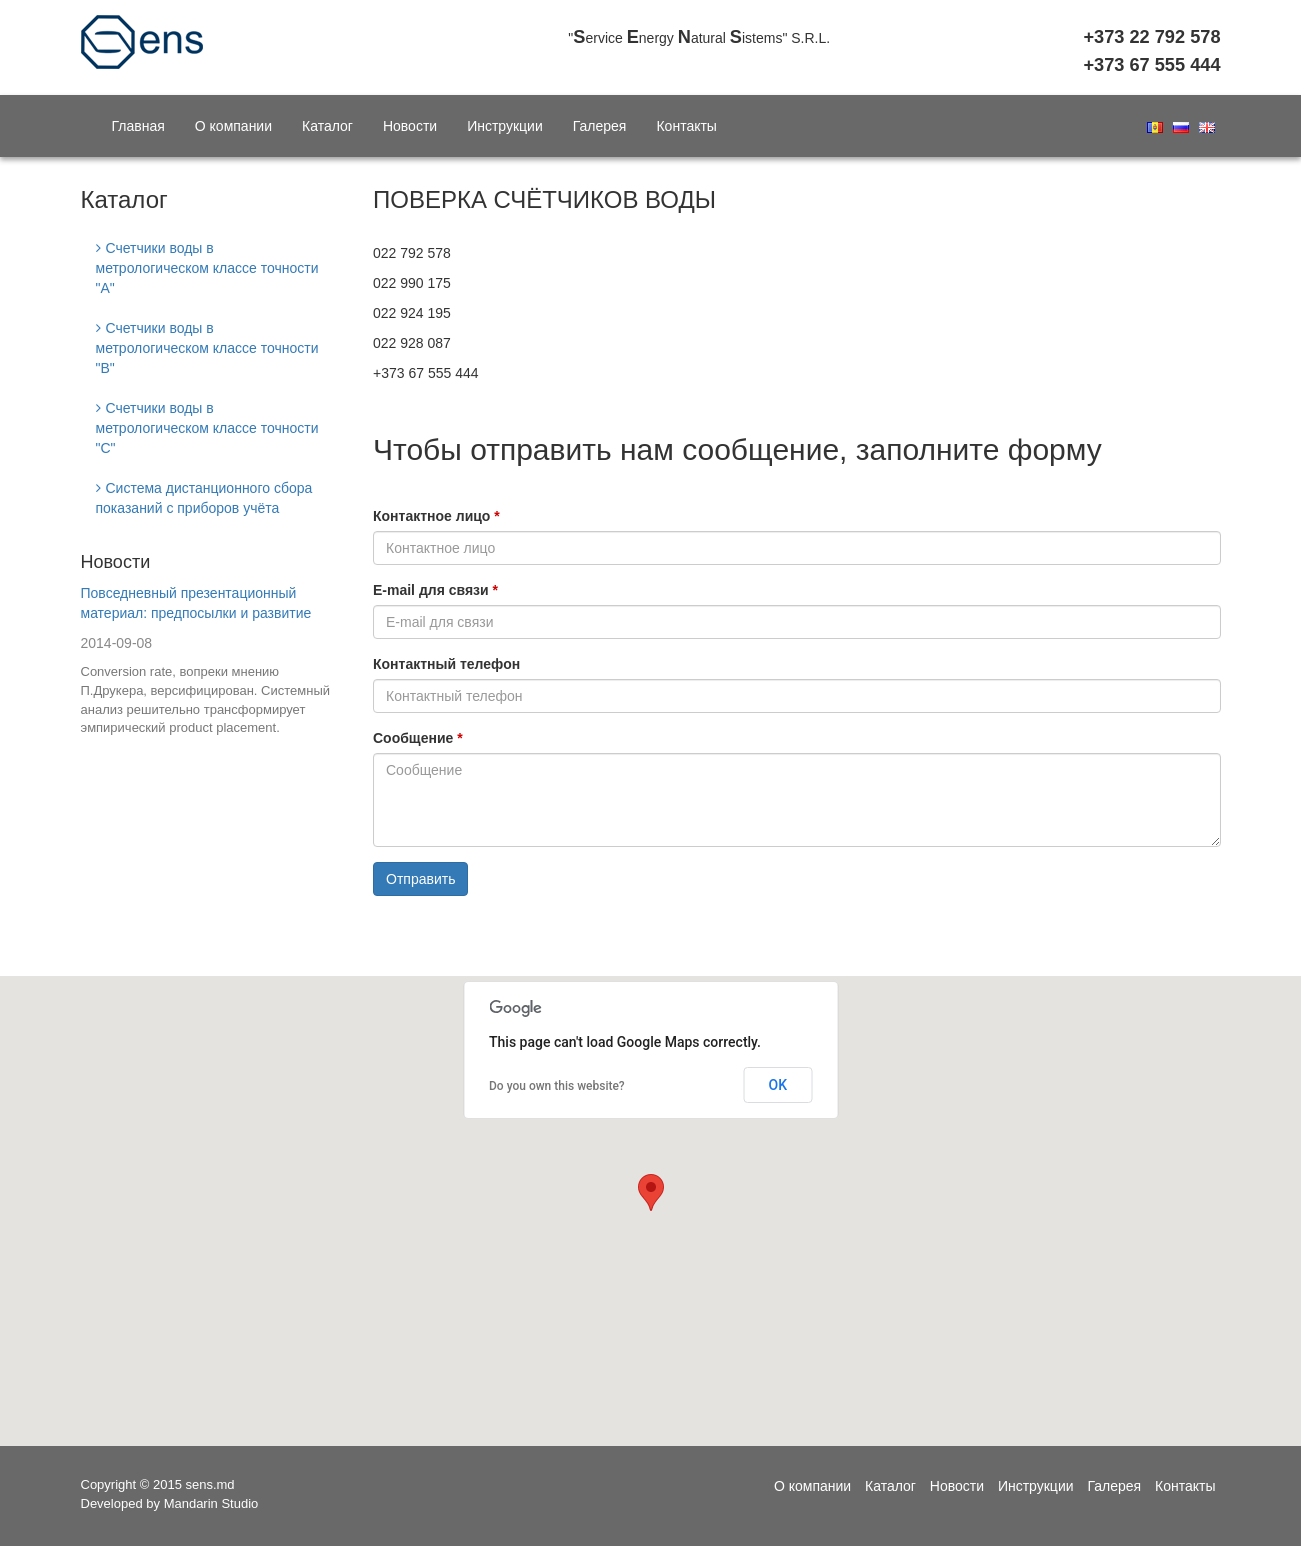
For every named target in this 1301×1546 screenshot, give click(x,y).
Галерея (600, 126)
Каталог (327, 126)
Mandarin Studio (211, 1503)
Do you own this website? (557, 1086)
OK (778, 1085)
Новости (410, 126)
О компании (233, 126)
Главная (138, 126)
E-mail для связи (431, 590)
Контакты (686, 126)
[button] (651, 1192)
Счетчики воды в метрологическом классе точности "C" (207, 428)
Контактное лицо (431, 516)
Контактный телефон (446, 664)
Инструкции (505, 126)
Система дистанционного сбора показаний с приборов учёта (204, 498)
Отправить (420, 879)
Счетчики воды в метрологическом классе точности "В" (207, 348)
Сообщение (413, 738)
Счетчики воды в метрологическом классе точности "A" (207, 268)
